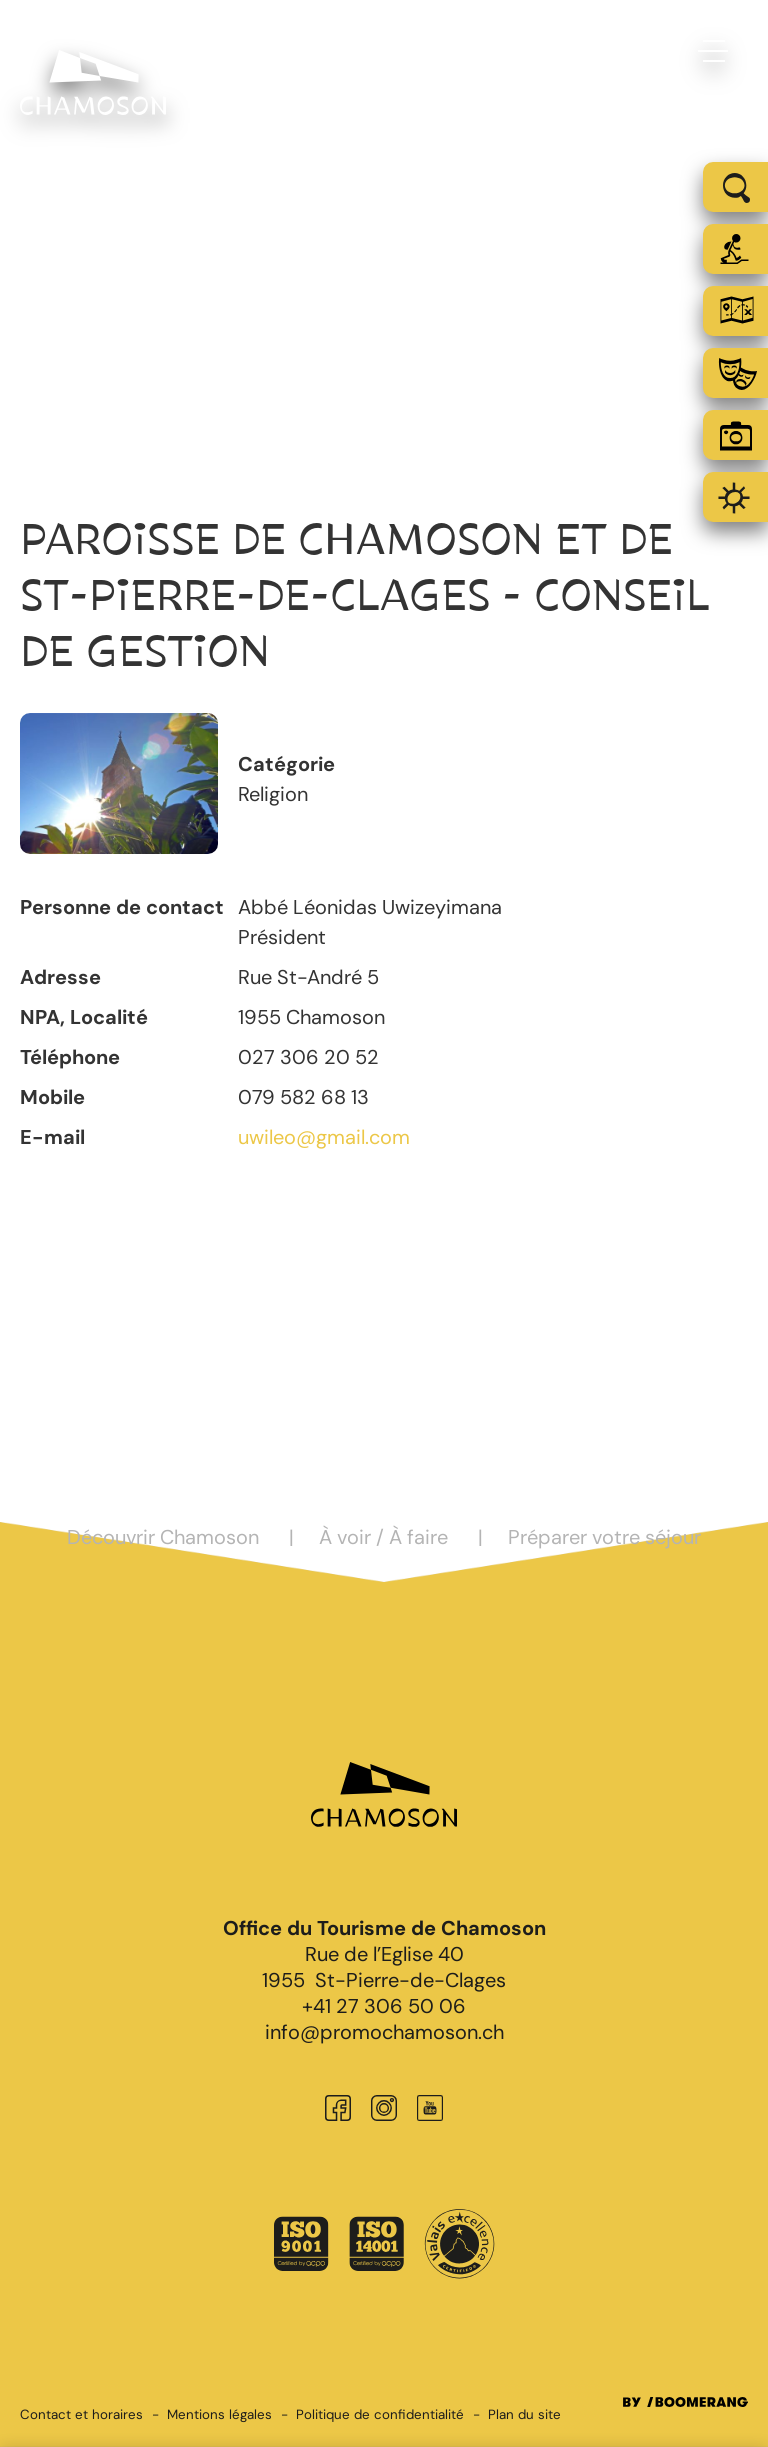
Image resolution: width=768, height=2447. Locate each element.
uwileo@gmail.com (324, 1137)
